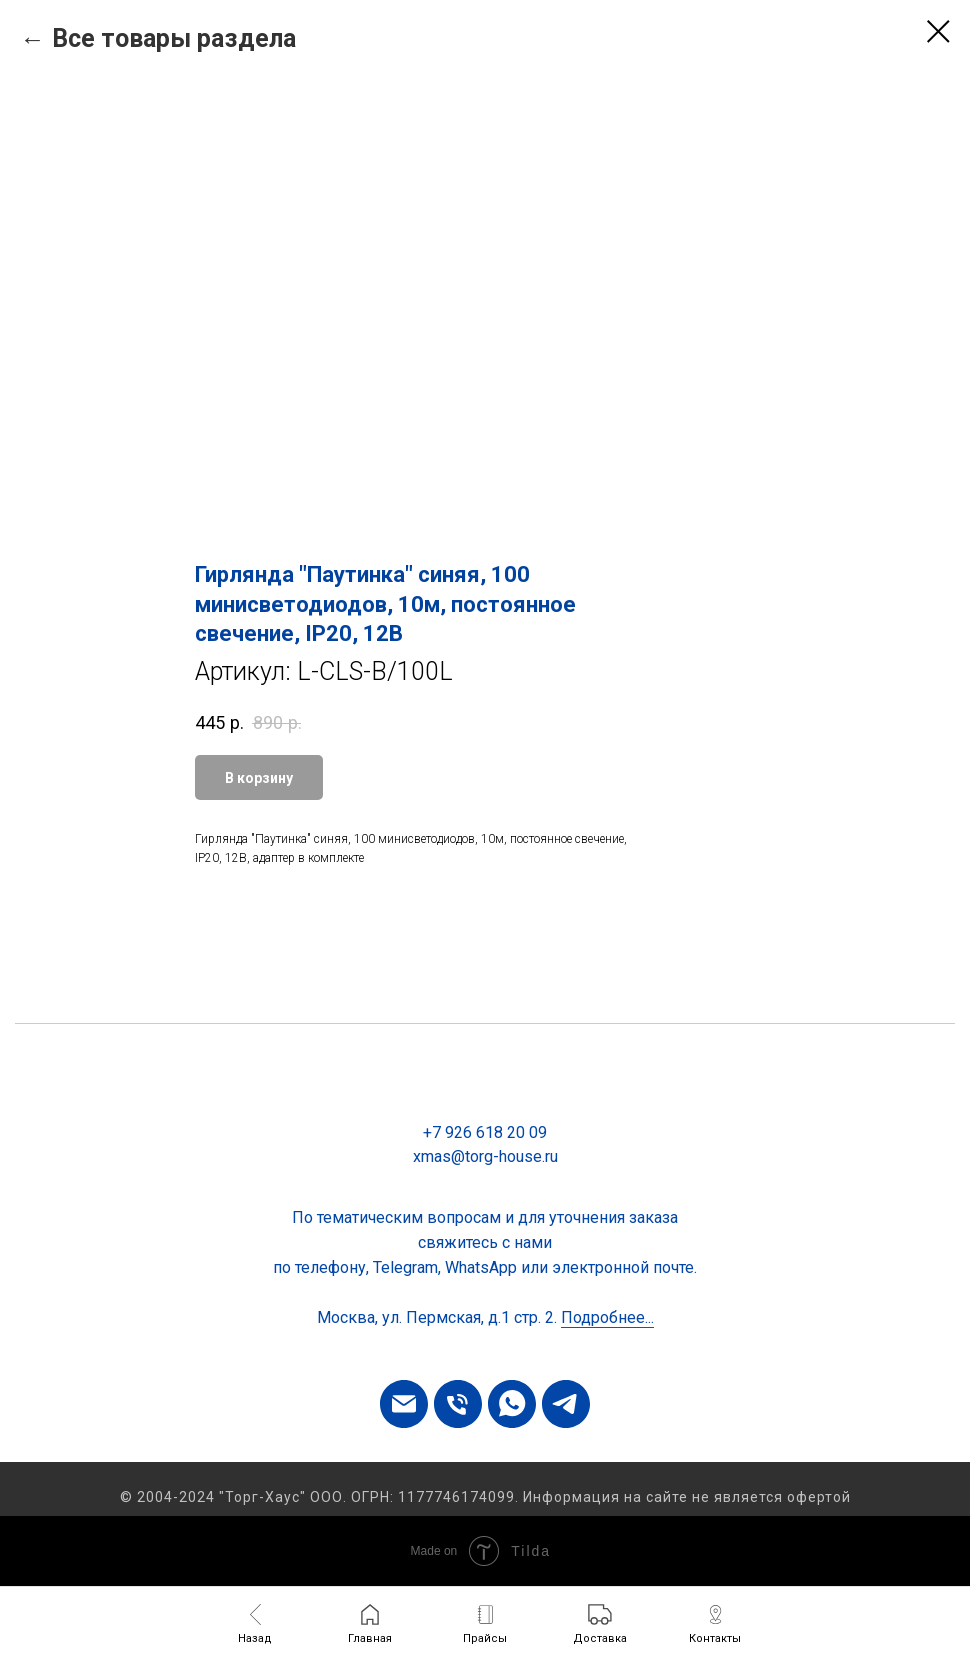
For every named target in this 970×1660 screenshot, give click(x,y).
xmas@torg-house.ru (485, 1156)
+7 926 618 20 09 (485, 1132)
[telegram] (566, 1404)
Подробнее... (607, 1317)
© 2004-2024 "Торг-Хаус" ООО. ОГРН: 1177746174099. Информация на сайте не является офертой (485, 1497)
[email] (404, 1404)
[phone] (458, 1404)
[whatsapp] (512, 1404)
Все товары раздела (174, 38)
